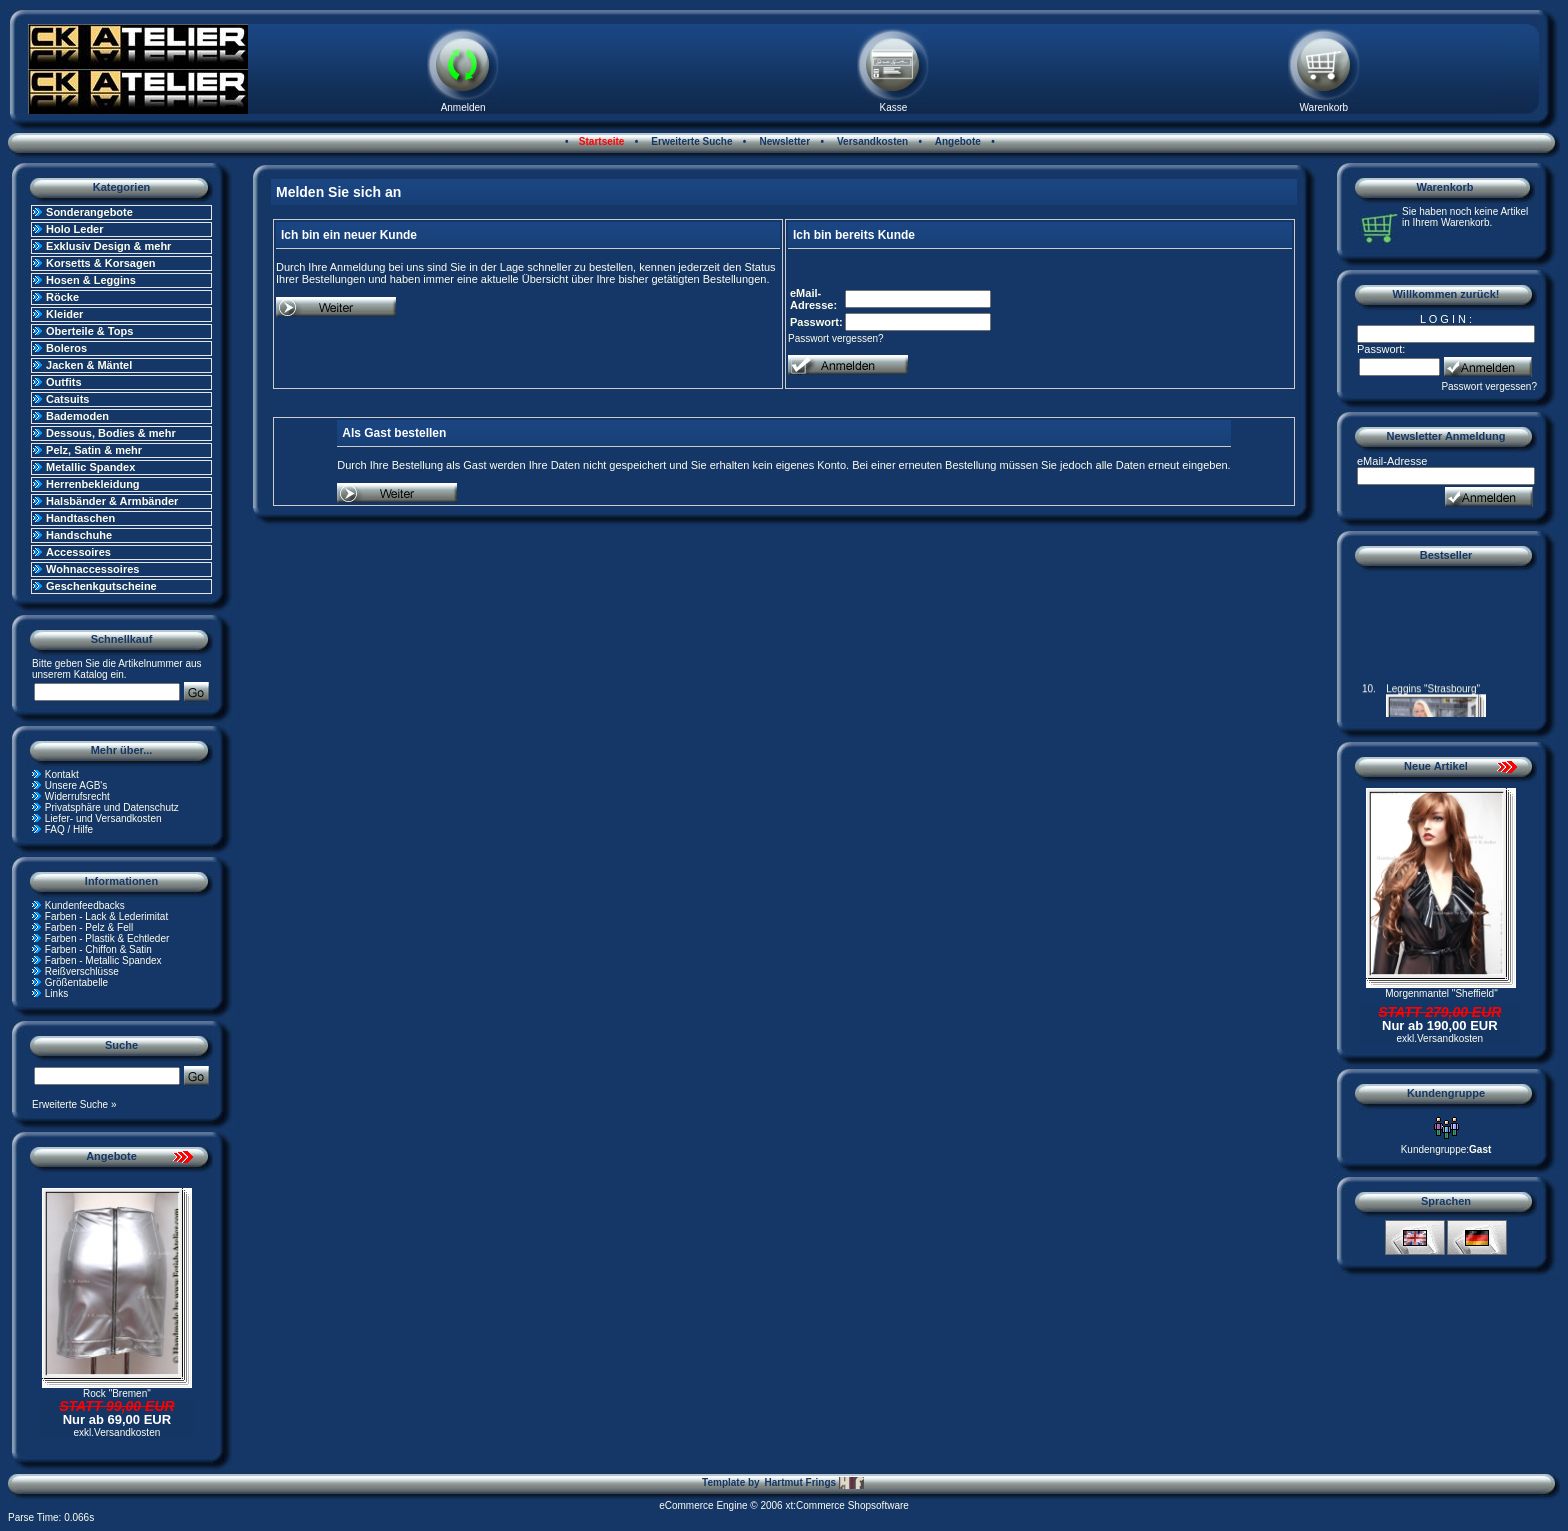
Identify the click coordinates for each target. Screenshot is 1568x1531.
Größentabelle (76, 982)
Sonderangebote (89, 212)
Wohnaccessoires (92, 569)
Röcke (62, 297)
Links (56, 993)
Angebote (956, 141)
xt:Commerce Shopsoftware (846, 1505)
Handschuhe (79, 535)
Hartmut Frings (813, 1483)
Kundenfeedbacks (85, 905)
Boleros (66, 348)
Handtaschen (80, 518)
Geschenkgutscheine (101, 586)
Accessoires (78, 552)
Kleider (64, 314)
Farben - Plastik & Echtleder (107, 938)
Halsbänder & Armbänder (112, 501)
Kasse (894, 107)
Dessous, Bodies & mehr (111, 433)
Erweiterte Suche (691, 141)
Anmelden (463, 107)
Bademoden (77, 416)
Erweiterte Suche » (74, 1104)
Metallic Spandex (90, 467)
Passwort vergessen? (836, 338)
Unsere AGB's (76, 785)
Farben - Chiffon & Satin (98, 949)
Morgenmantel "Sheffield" (1441, 993)
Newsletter (783, 141)
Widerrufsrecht (77, 796)
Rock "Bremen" (117, 1393)
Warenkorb (1324, 107)
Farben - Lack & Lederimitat (106, 916)
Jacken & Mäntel (89, 365)
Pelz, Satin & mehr (94, 450)
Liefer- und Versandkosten (103, 818)
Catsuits (67, 399)
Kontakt (62, 774)
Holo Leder (74, 229)
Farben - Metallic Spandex (103, 960)
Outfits (63, 382)
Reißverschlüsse (82, 971)
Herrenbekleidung (93, 484)
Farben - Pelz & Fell (89, 927)
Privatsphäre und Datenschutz (112, 807)
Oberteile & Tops (89, 331)
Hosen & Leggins (91, 280)
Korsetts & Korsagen (100, 263)
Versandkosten (871, 141)
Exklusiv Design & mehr (108, 246)
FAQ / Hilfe (69, 829)
